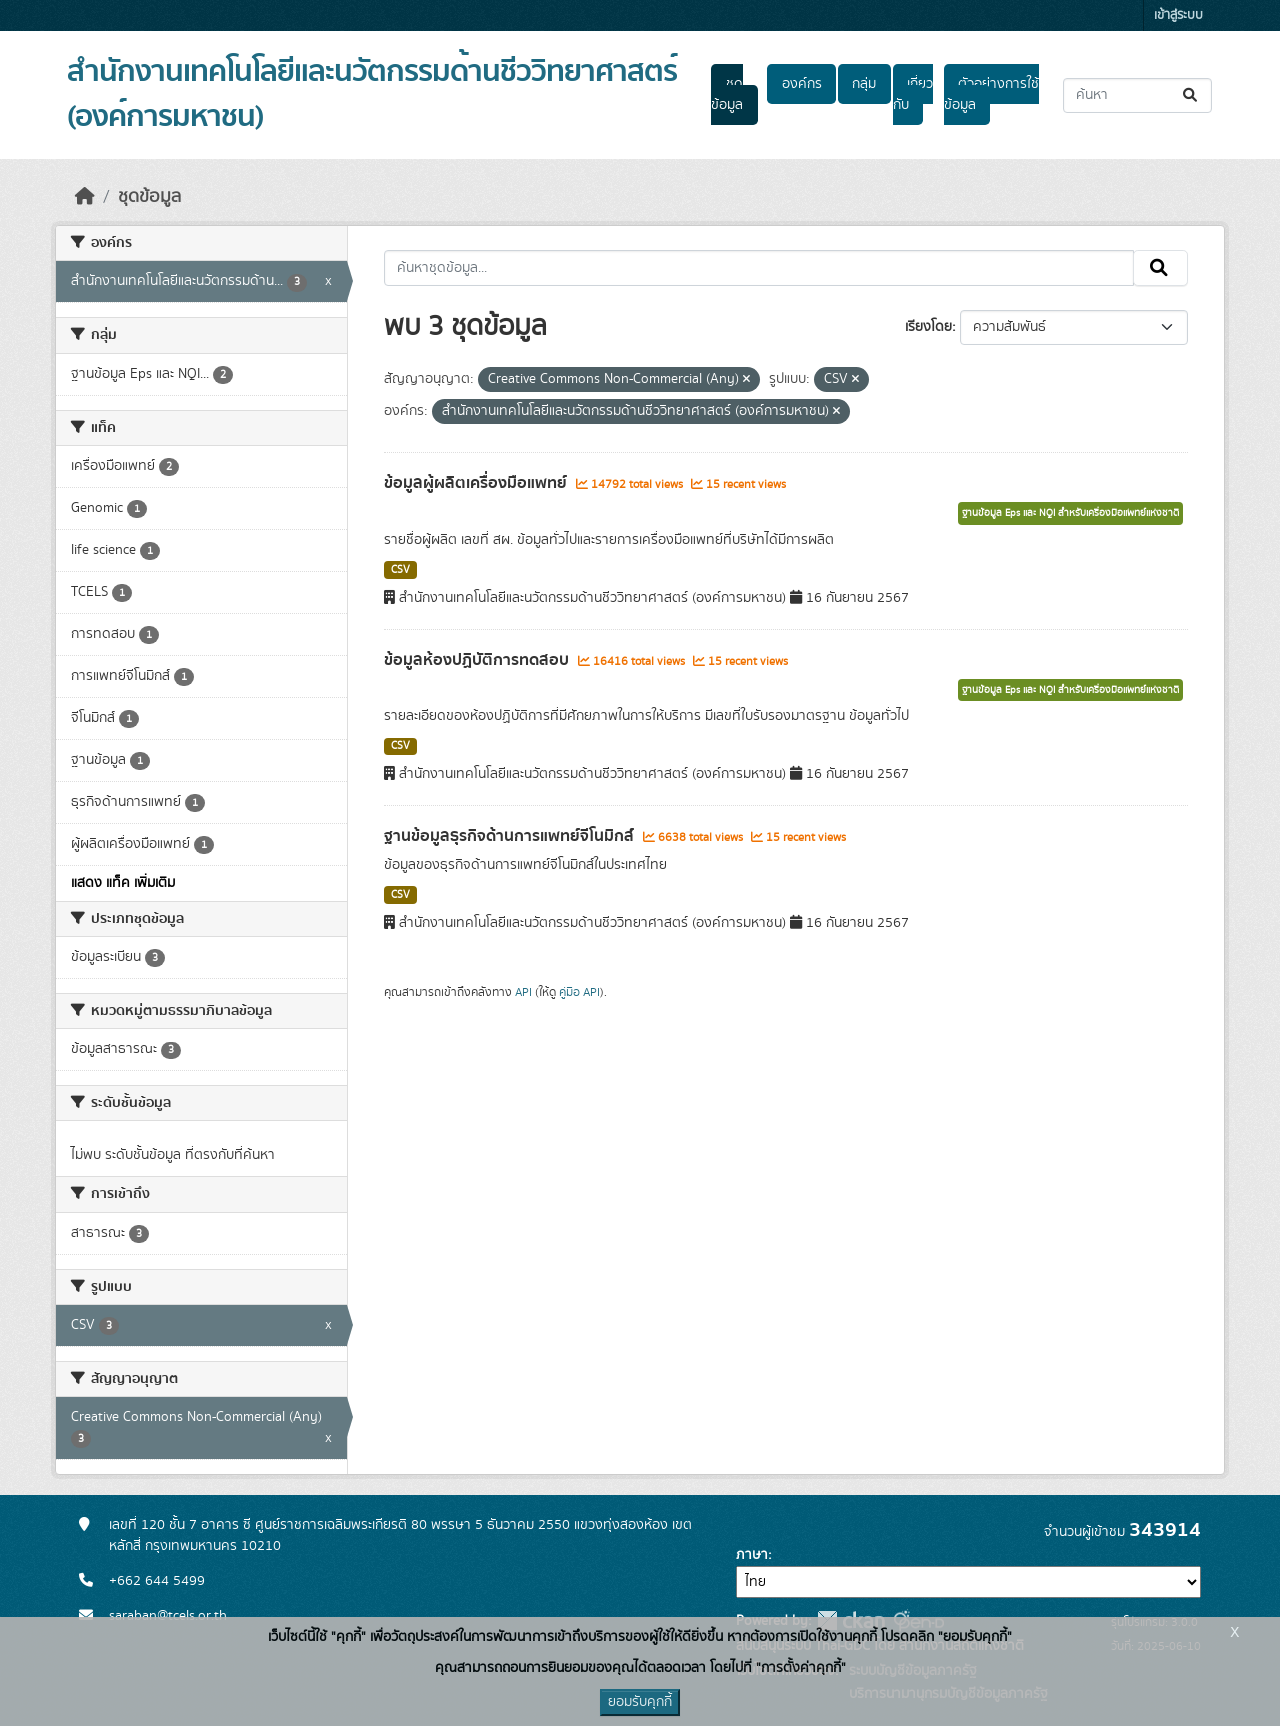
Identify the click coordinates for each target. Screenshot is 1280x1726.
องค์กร (802, 84)
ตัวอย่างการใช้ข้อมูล (991, 94)
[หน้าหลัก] (85, 197)
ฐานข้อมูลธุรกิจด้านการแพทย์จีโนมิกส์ (511, 836)
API (523, 992)
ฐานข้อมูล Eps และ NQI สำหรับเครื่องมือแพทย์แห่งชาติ (1070, 513)
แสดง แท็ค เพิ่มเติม (123, 883)
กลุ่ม (864, 84)
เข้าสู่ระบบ (1178, 15)
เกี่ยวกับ (913, 94)
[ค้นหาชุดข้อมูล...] (1137, 95)
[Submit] (1191, 95)
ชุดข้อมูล (727, 94)
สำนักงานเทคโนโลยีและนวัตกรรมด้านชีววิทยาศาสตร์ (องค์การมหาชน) (372, 94)
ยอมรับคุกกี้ (640, 1702)
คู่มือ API (579, 992)
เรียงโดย (928, 327)
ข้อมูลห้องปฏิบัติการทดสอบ (478, 660)
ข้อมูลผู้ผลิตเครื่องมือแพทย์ (477, 483)
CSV (400, 570)
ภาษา (752, 1555)
